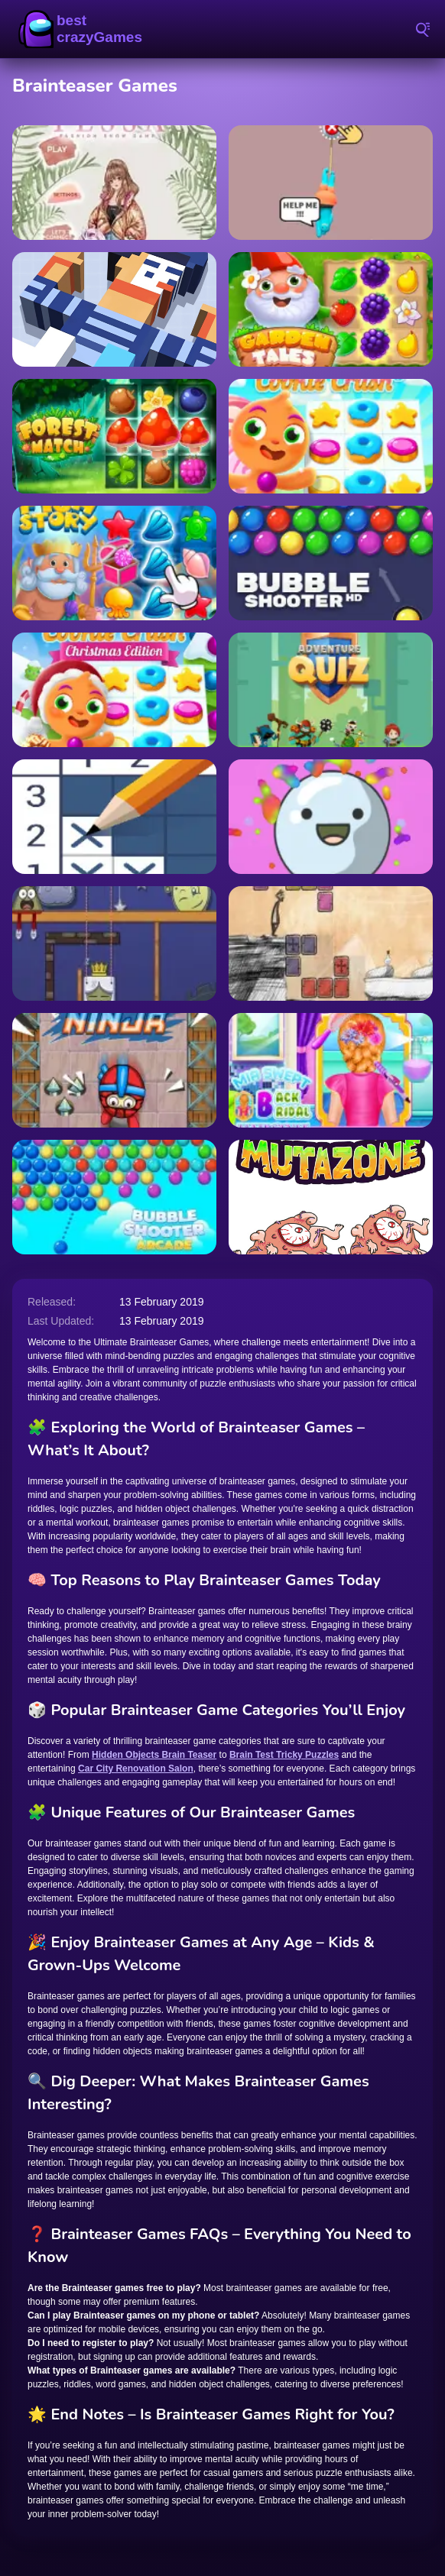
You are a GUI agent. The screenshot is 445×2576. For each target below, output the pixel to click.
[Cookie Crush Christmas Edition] (114, 690)
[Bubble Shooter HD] (331, 563)
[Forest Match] (114, 436)
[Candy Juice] (331, 816)
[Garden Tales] (331, 309)
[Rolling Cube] (114, 309)
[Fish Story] (114, 563)
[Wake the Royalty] (114, 943)
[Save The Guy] (331, 182)
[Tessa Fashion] (114, 182)
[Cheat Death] (331, 943)
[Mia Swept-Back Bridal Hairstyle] (331, 1070)
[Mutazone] (331, 1197)
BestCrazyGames (84, 29)
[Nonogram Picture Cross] (114, 816)
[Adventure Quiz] (331, 690)
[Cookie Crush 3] (331, 436)
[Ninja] (114, 1070)
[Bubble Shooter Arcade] (114, 1197)
